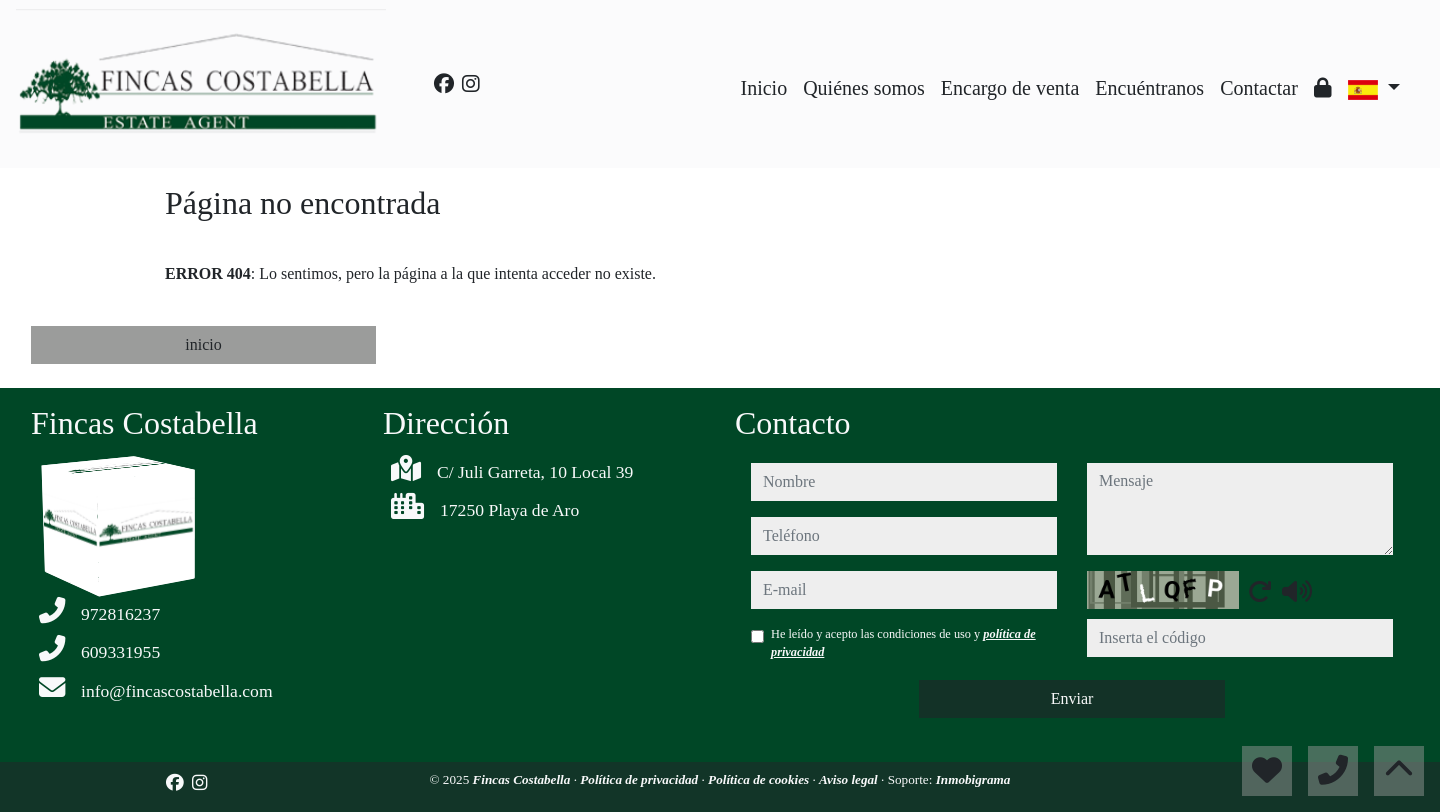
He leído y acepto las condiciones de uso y (903, 643)
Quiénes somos (864, 88)
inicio (203, 344)
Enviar (1072, 698)
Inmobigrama (973, 779)
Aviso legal (850, 779)
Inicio (764, 88)
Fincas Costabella (523, 779)
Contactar (1259, 88)
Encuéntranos (1149, 88)
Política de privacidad (640, 779)
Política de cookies (760, 779)
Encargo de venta (1010, 88)
